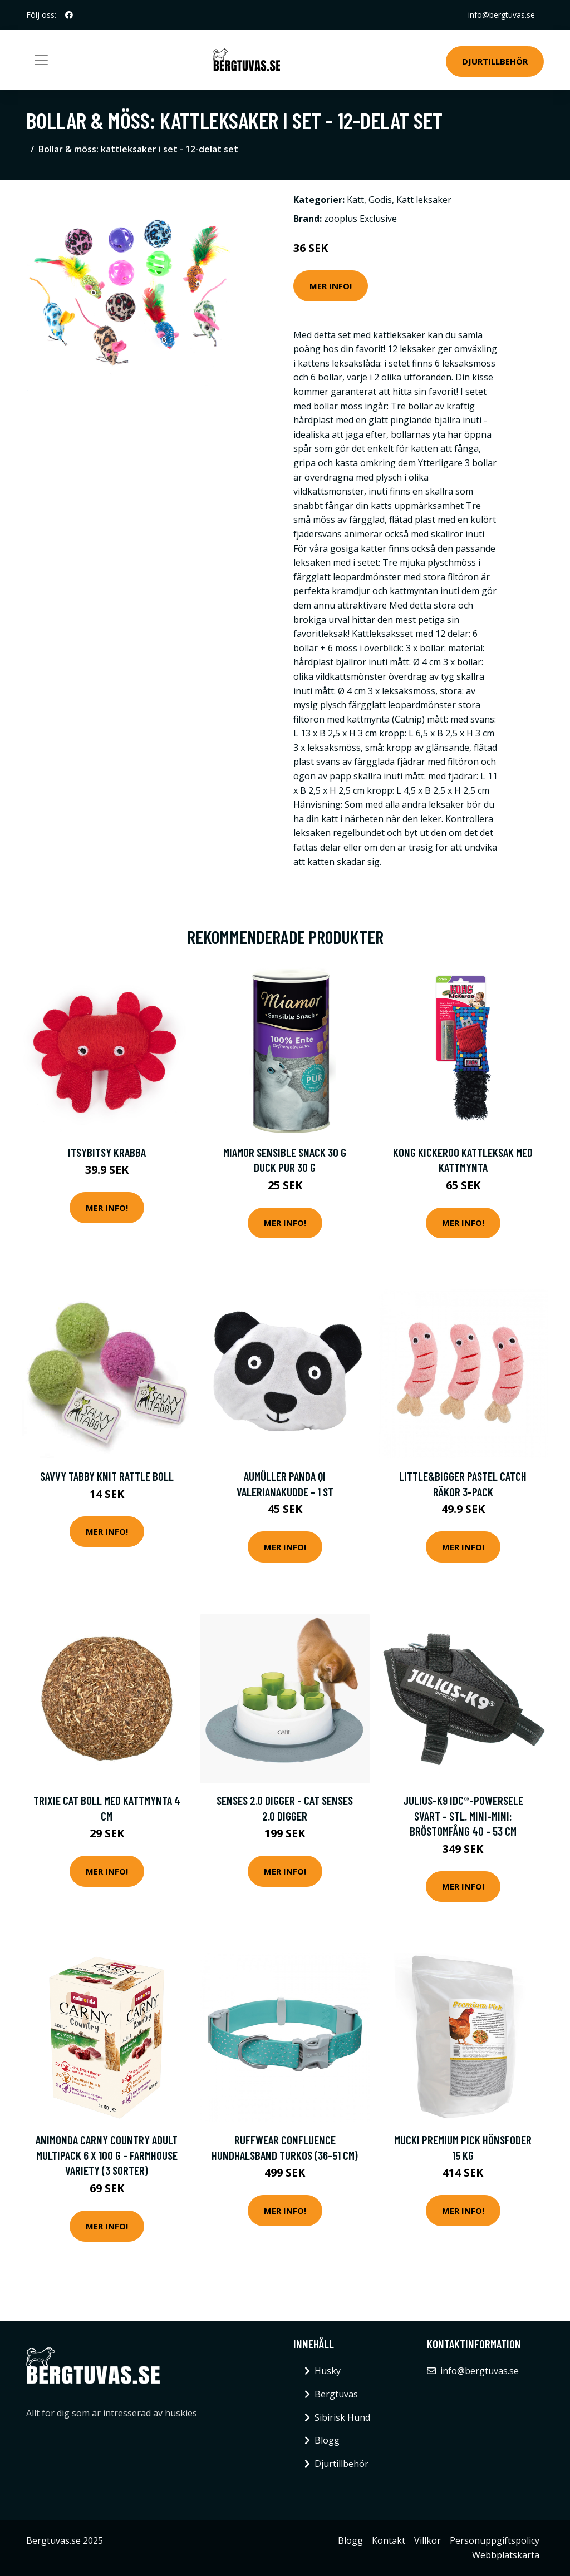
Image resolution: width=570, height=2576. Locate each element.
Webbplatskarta (505, 2555)
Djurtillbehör (495, 61)
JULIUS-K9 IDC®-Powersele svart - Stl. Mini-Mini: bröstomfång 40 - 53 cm (463, 1815)
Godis (380, 200)
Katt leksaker (423, 200)
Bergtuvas (336, 2394)
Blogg (327, 2440)
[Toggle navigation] (41, 60)
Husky (328, 2371)
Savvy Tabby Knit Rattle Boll (107, 1476)
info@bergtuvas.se (501, 14)
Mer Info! (330, 285)
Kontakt (388, 2540)
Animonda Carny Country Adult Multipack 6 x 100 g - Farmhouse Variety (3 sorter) (107, 2155)
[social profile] (69, 15)
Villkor (427, 2540)
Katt (355, 200)
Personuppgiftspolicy (494, 2540)
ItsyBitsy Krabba (107, 1152)
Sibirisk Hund (342, 2417)
